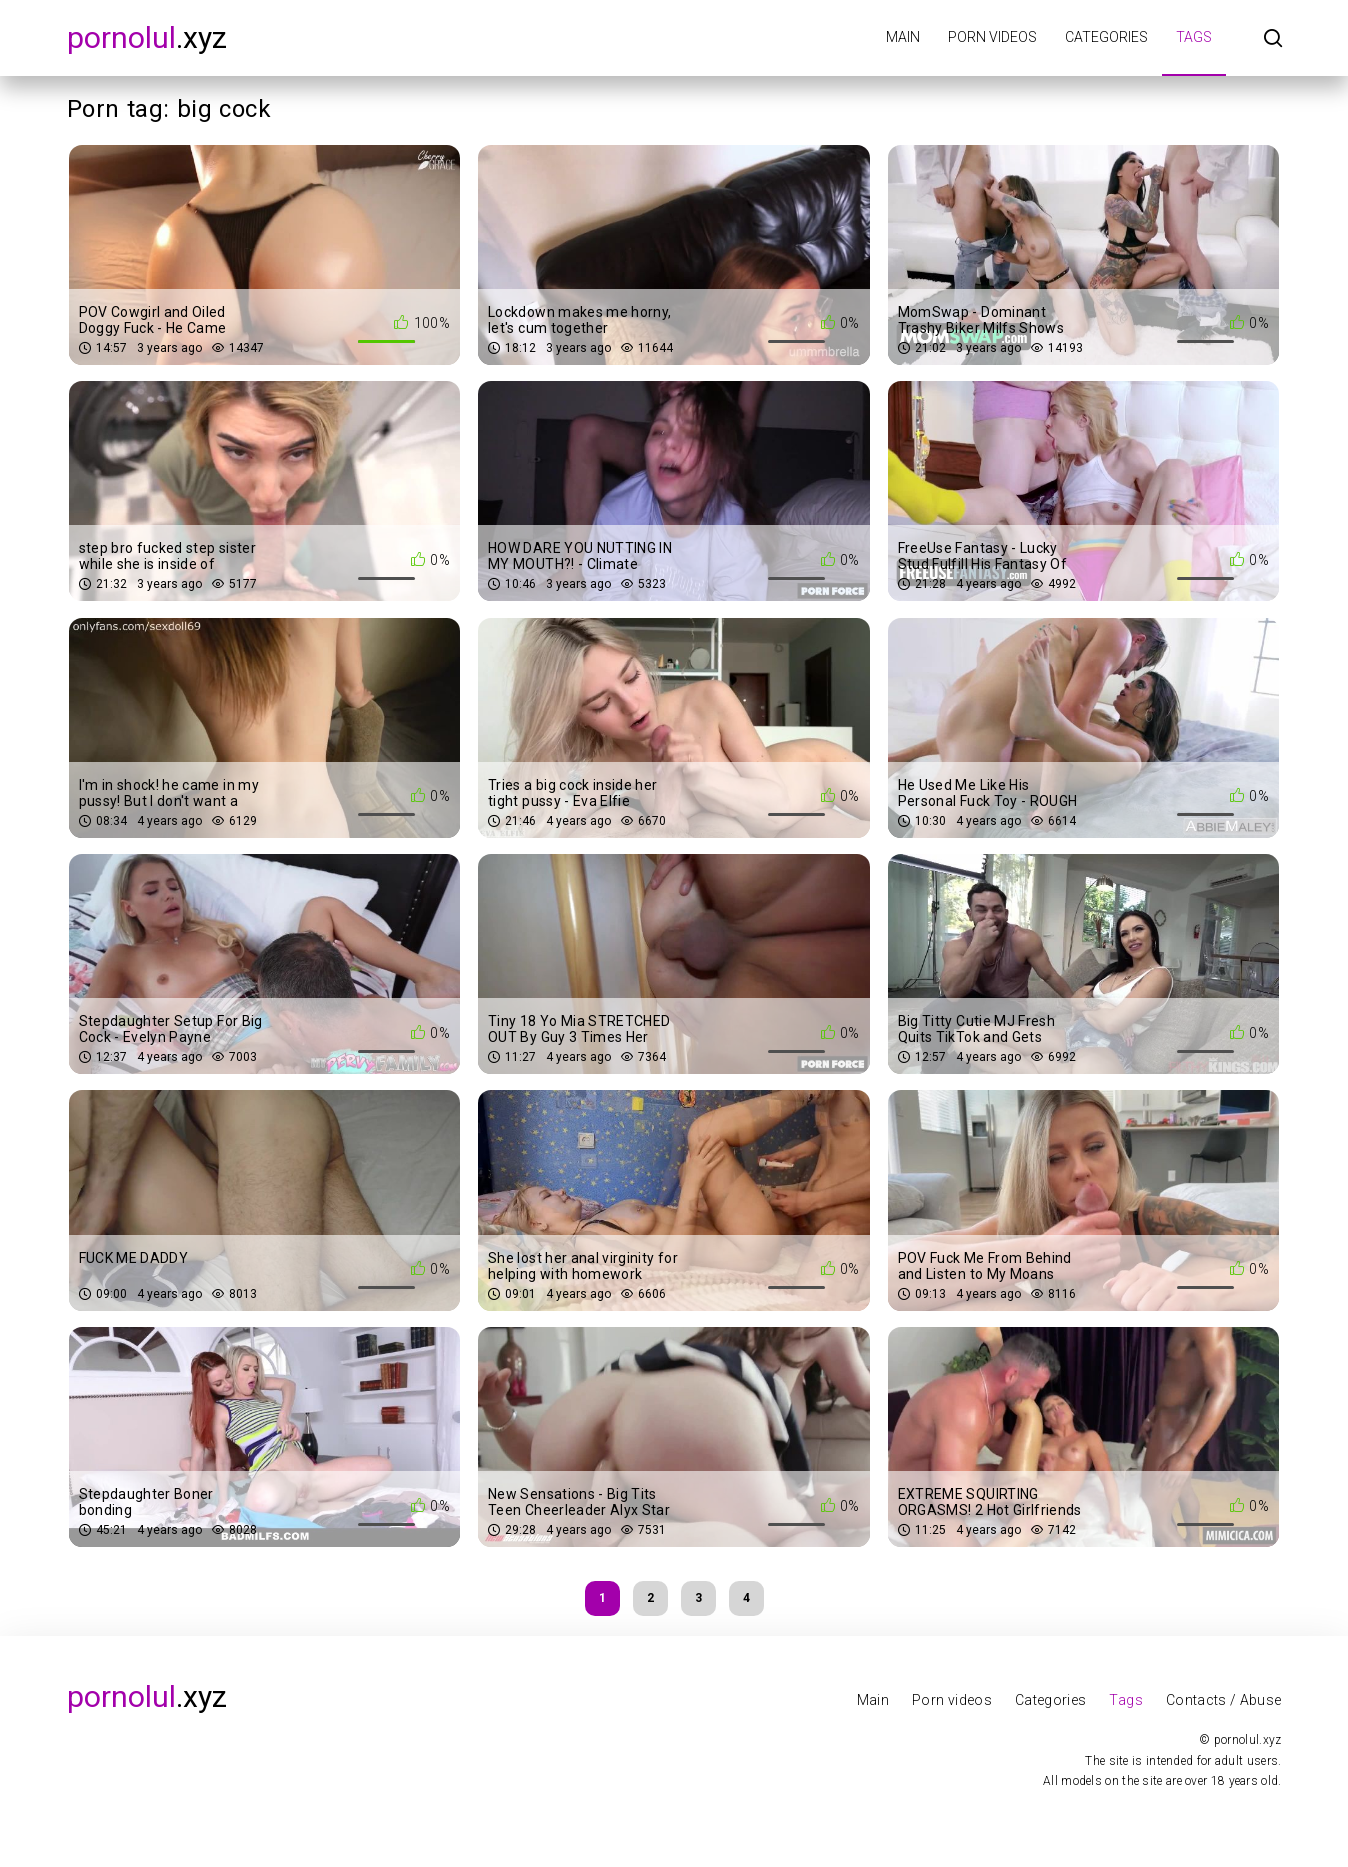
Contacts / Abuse (1224, 1700)
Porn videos (992, 37)
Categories (1106, 37)
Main (903, 37)
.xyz (147, 37)
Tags (1194, 37)
